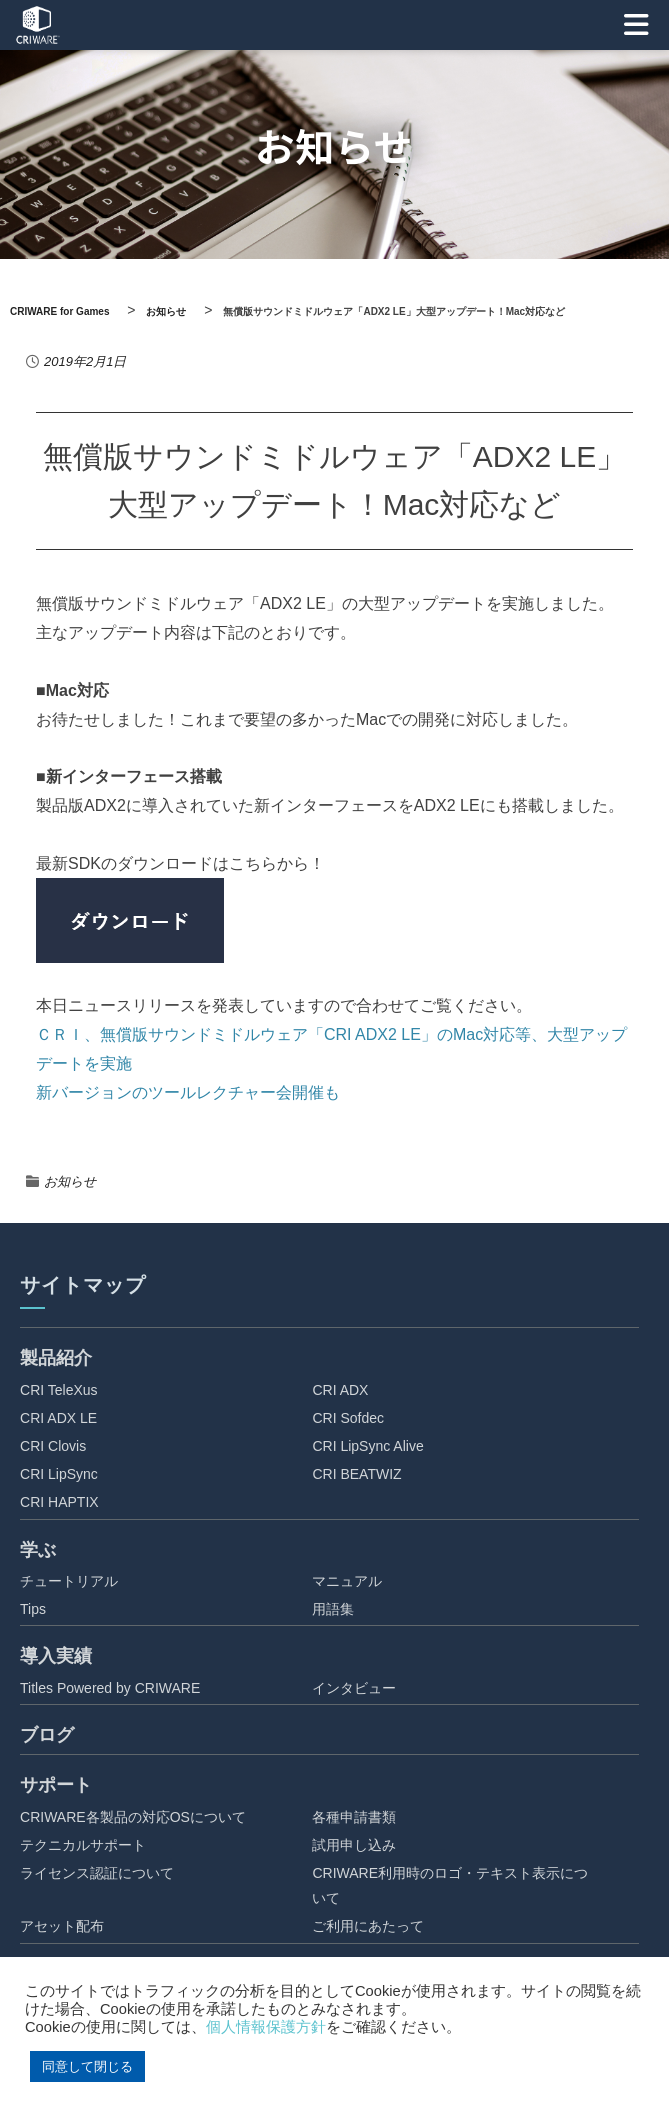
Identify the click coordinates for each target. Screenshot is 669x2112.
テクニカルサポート (83, 1845)
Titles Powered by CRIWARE (110, 1688)
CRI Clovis (53, 1446)
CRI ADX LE (58, 1418)
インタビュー (354, 1688)
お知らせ (70, 1181)
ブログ (47, 1735)
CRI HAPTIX (59, 1502)
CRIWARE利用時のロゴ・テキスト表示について (450, 1885)
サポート (56, 1785)
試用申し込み (354, 1845)
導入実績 (56, 1656)
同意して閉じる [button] (87, 2066)
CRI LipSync (59, 1474)
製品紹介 (56, 1358)
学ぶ (38, 1550)
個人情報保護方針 (266, 2027)
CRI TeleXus (59, 1390)
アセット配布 (62, 1926)
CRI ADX (340, 1390)
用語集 (333, 1609)
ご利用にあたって (368, 1926)
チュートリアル (69, 1581)
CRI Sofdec (348, 1418)
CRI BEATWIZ (356, 1474)
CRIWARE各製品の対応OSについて (133, 1817)
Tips (33, 1609)
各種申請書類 (354, 1817)
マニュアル (347, 1581)
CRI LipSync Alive (367, 1446)
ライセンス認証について (97, 1873)
